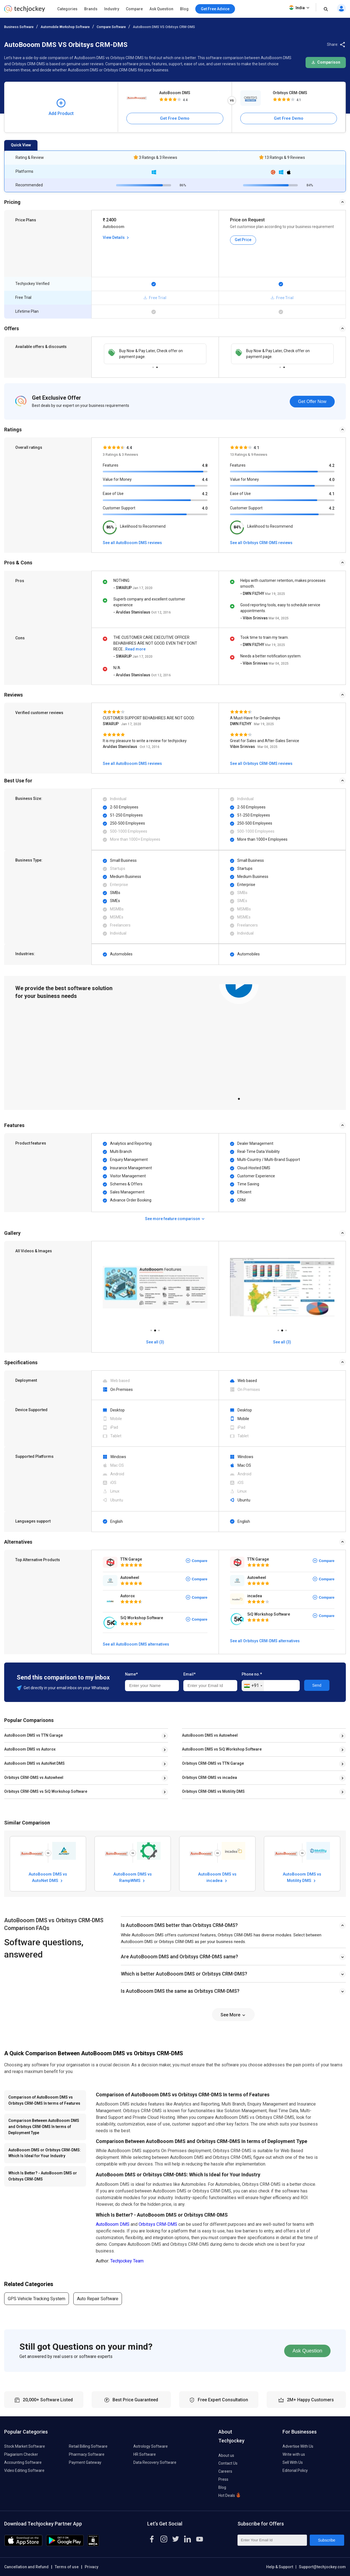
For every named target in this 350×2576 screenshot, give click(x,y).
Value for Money (117, 479)
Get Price (243, 239)
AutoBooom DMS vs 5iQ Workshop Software (222, 1749)
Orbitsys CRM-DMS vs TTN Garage (213, 1763)
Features (110, 465)
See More (233, 2015)
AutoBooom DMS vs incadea (217, 1877)
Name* (131, 1674)
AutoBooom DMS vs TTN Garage (33, 1735)
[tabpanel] (239, 1038)
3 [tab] (159, 1329)
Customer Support (119, 508)
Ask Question (161, 9)
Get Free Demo (174, 118)
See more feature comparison (175, 1218)
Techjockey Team (127, 2261)
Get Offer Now (312, 401)
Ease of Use (113, 493)
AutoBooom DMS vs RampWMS (132, 1877)
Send (316, 1685)
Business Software (19, 27)
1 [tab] (153, 366)
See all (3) (155, 1342)
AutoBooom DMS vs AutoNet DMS (34, 1763)
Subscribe (326, 2540)
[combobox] (253, 1685)
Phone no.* (252, 1674)
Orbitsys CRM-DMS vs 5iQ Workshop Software (45, 1791)
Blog (184, 9)
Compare (134, 9)
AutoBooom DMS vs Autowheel (210, 1735)
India (299, 7)
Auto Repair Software (97, 2298)
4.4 (205, 479)
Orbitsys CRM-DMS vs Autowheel (33, 1777)
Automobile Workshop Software (65, 27)
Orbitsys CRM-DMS (290, 93)
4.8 (205, 465)
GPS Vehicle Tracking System (36, 2298)
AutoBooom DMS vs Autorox (30, 1749)
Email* (189, 1674)
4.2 (205, 494)
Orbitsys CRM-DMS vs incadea (209, 1777)
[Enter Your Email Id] (272, 2540)
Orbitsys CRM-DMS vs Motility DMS (213, 1791)
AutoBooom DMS (174, 93)
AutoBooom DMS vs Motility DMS (302, 1877)
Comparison (325, 62)
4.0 (205, 508)
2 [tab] (157, 366)
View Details (116, 237)
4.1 (331, 494)
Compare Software (111, 27)
